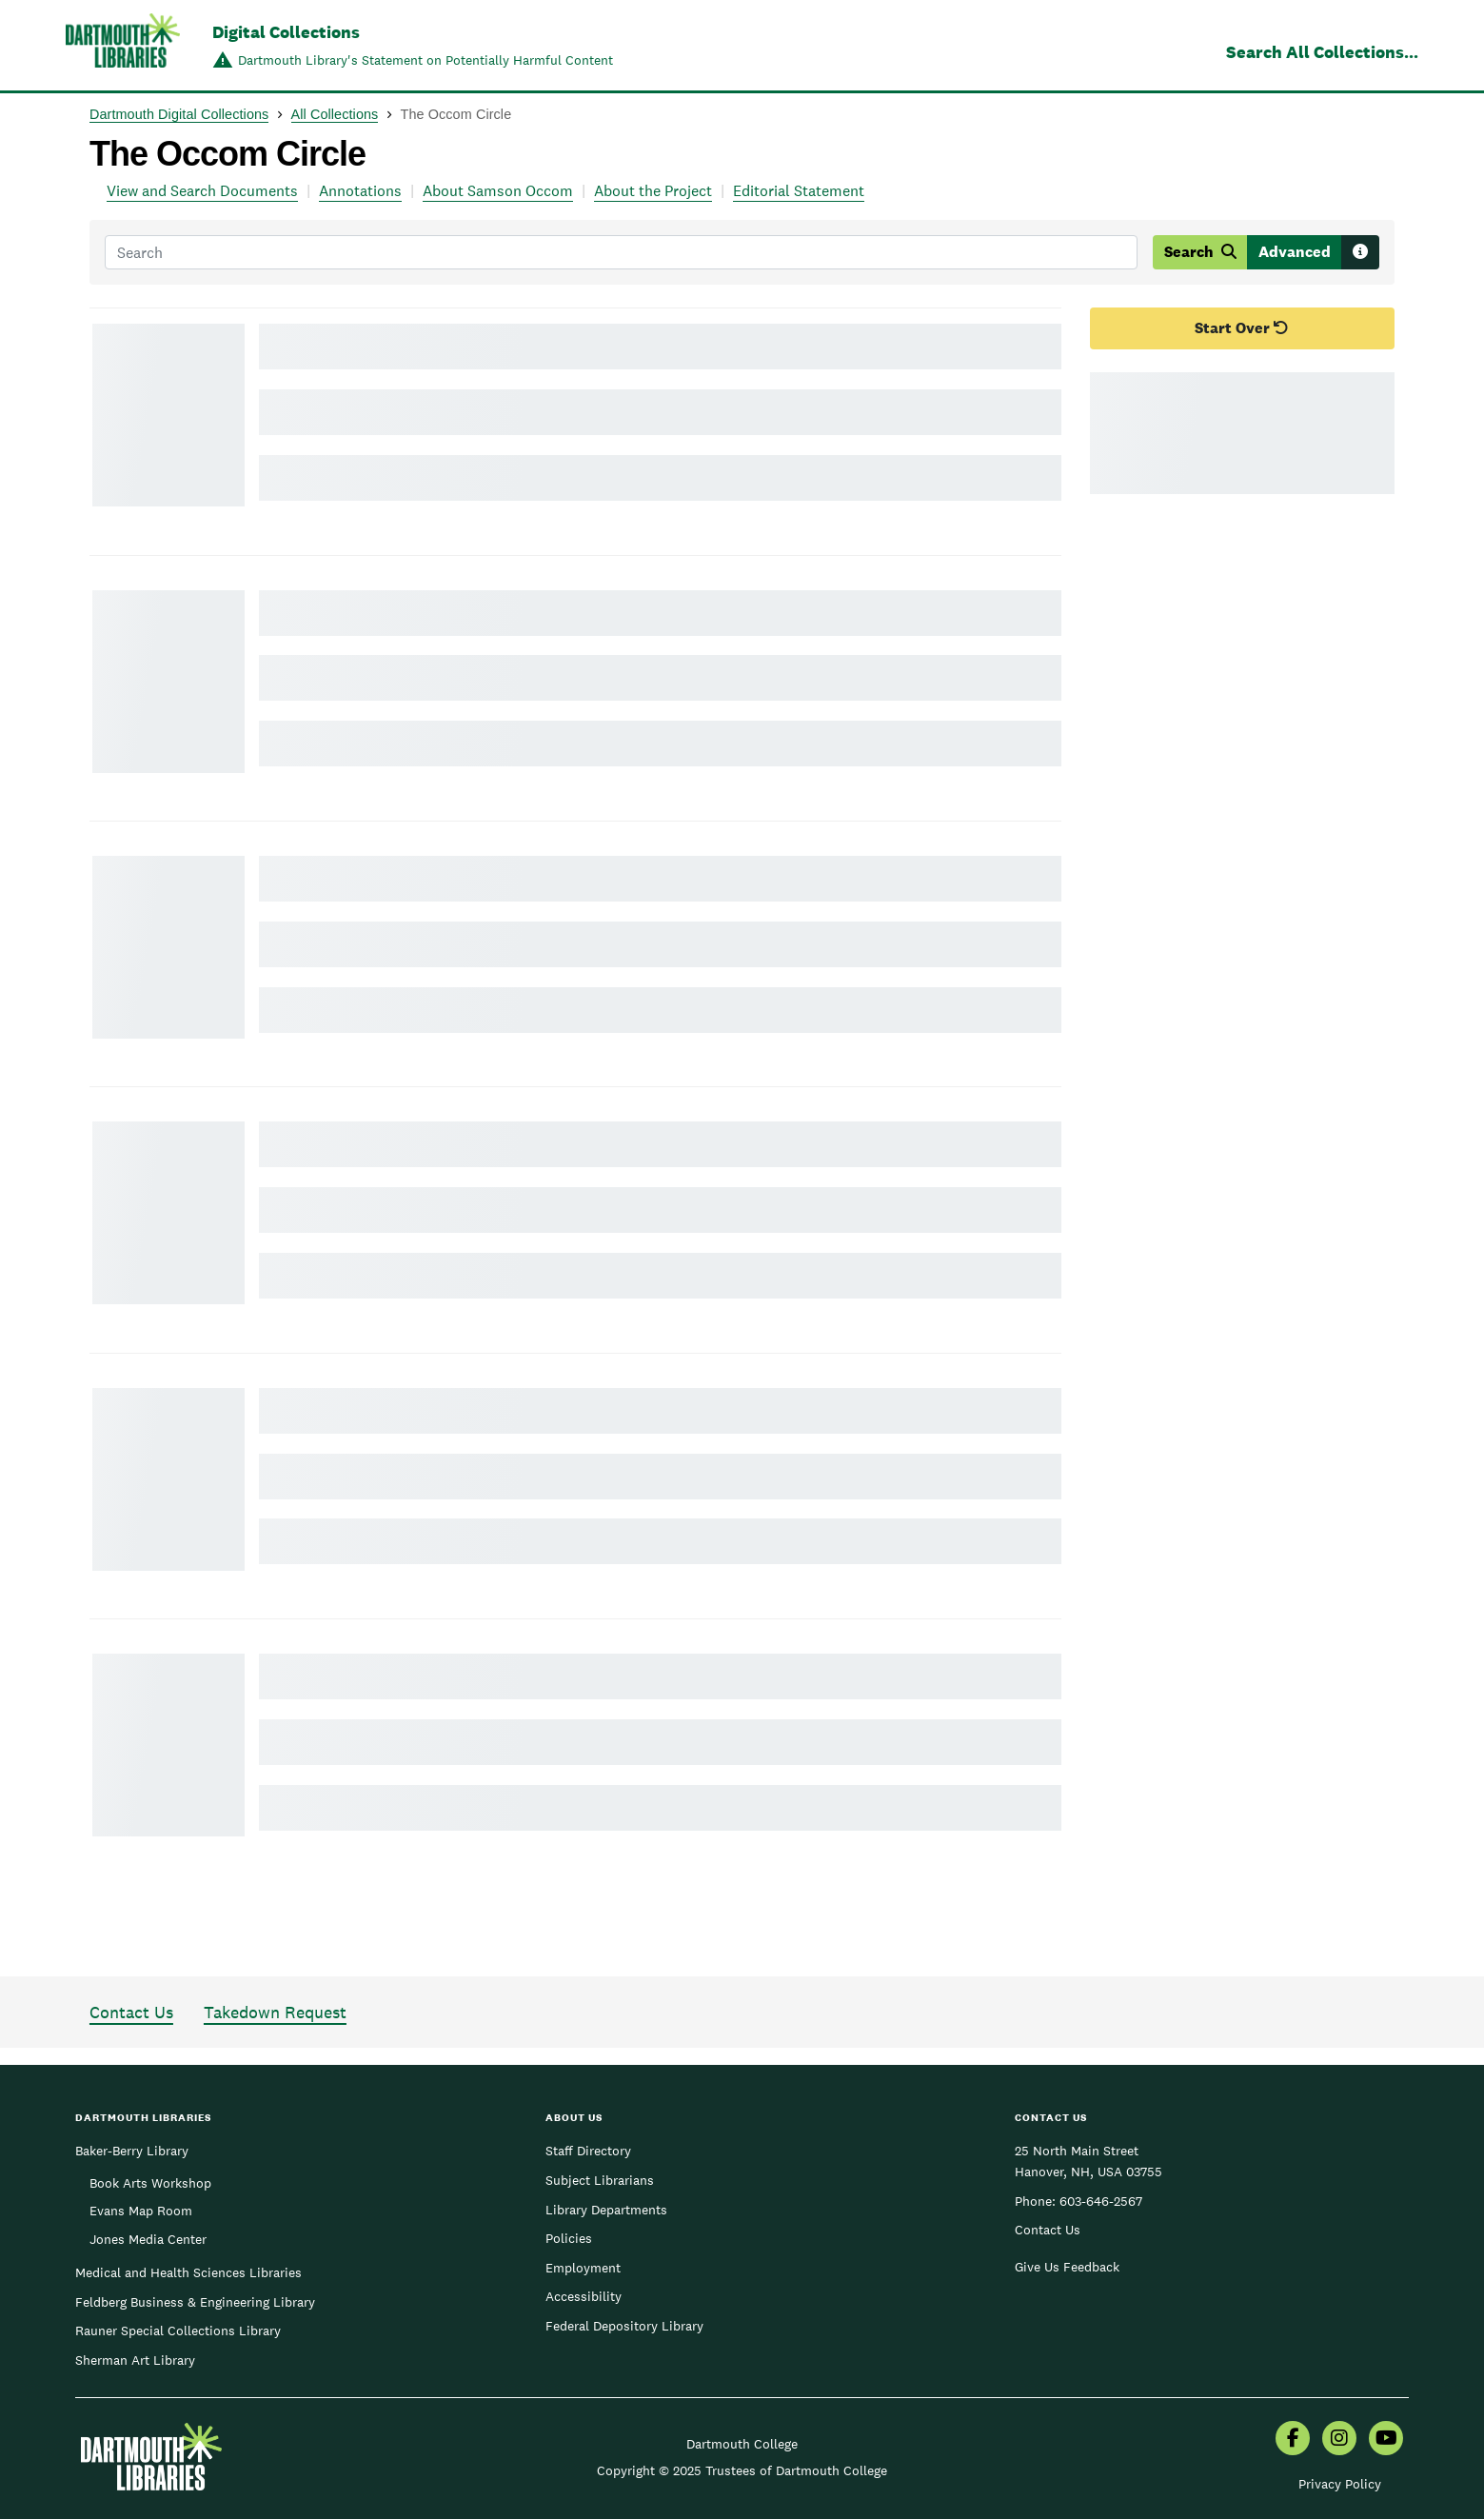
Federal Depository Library (624, 2325)
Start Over (1242, 328)
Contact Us (131, 2012)
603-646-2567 (1100, 2201)
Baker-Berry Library (131, 2150)
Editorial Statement (798, 191)
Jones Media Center (148, 2239)
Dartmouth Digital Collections (178, 114)
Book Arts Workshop (150, 2183)
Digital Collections (286, 32)
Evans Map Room (140, 2210)
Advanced (1294, 252)
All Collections (335, 114)
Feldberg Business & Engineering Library (195, 2302)
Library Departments (606, 2209)
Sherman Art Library (135, 2360)
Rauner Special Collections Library (178, 2330)
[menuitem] (1293, 2440)
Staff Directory (588, 2150)
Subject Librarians (599, 2180)
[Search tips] (1360, 252)
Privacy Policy (1339, 2483)
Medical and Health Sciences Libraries (188, 2272)
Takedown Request (275, 2012)
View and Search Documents (202, 191)
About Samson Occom (498, 191)
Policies (568, 2238)
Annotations (360, 191)
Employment (583, 2267)
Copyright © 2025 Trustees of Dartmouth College (742, 2470)
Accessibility (583, 2296)
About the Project (653, 191)
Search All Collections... (1322, 52)
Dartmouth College (742, 2443)
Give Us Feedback (1067, 2266)
